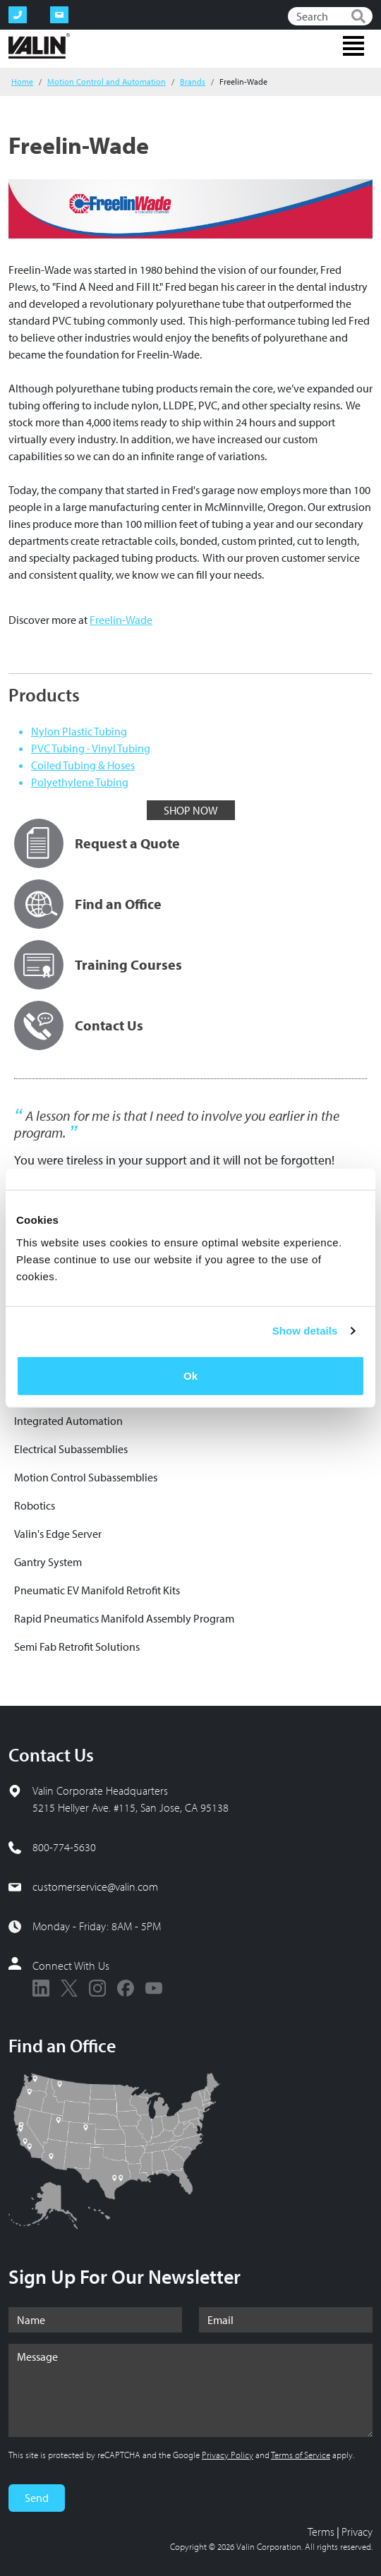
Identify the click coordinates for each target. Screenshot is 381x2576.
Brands (192, 81)
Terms (321, 2531)
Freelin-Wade (121, 620)
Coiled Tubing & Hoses (83, 765)
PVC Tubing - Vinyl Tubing (90, 748)
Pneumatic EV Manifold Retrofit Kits (97, 1590)
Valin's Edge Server (58, 1534)
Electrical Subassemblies (71, 1449)
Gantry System (48, 1562)
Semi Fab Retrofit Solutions (77, 1646)
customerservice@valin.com (95, 1886)
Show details (305, 1331)
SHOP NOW (191, 810)
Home (22, 81)
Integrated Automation (68, 1421)
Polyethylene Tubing (79, 782)
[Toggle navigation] (353, 45)
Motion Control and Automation (106, 81)
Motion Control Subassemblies (85, 1477)
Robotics (34, 1505)
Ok (190, 1375)
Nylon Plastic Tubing (79, 731)
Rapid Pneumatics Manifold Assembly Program (124, 1618)
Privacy (357, 2531)
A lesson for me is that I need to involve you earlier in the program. (176, 1124)
